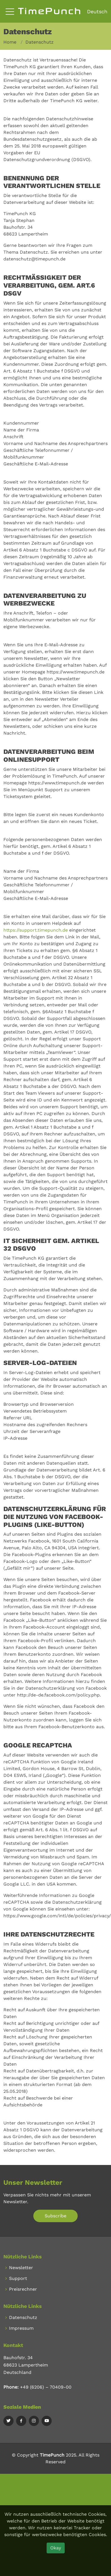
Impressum (21, 2328)
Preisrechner (23, 2289)
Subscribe (55, 2215)
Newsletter (21, 2267)
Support (18, 2278)
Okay (55, 2548)
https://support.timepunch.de (35, 930)
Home (9, 42)
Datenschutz (23, 2317)
